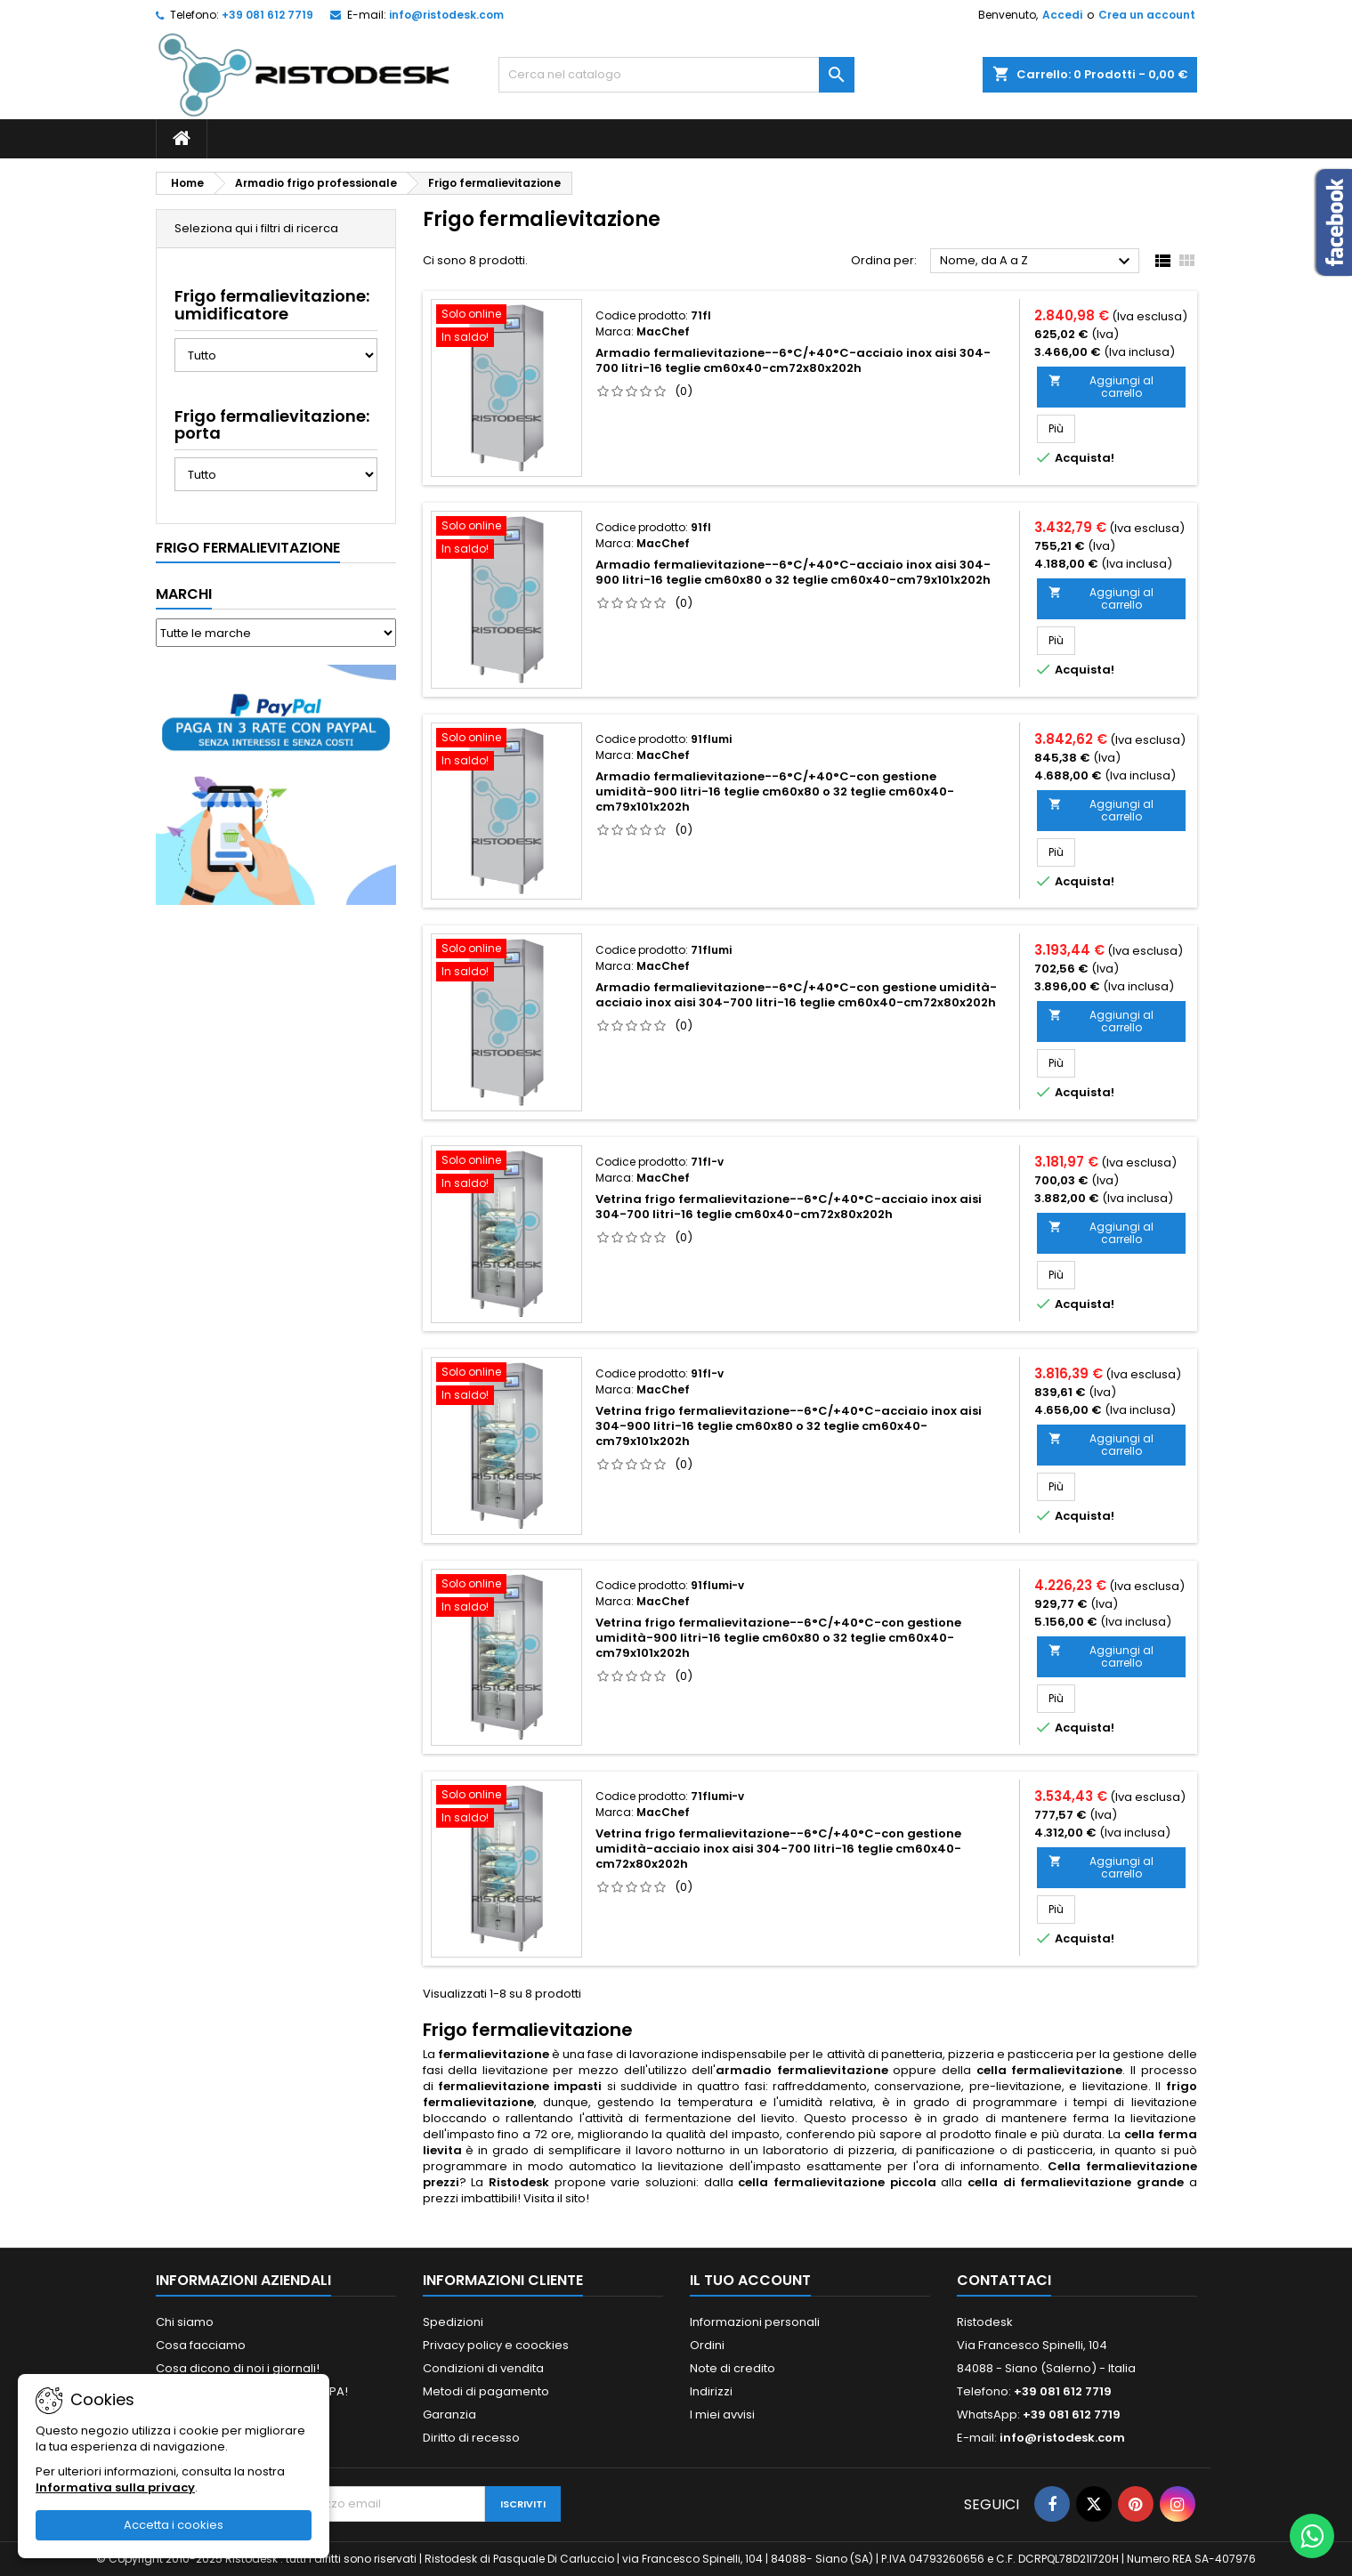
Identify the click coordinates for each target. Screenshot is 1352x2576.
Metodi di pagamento (486, 2391)
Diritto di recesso (471, 2437)
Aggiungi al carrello (1101, 386)
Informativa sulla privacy (115, 2487)
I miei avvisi (722, 2414)
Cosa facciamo (201, 2345)
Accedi (1062, 14)
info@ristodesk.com (446, 14)
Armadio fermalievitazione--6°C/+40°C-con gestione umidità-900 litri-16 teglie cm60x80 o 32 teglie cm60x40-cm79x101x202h (774, 791)
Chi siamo (185, 2322)
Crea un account (1146, 14)
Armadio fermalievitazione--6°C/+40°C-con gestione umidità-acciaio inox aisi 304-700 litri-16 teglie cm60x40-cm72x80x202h (796, 995)
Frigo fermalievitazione (248, 547)
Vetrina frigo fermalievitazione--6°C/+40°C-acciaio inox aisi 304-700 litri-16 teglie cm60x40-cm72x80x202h (788, 1207)
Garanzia (449, 2414)
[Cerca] (676, 75)
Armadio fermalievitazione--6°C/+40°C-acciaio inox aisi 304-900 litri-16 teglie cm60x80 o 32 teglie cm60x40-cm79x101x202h (793, 572)
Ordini (707, 2345)
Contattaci (1004, 2280)
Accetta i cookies (173, 2524)
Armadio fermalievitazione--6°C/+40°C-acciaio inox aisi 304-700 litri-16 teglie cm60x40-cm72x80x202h (793, 360)
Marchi (184, 594)
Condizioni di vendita (483, 2368)
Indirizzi (711, 2391)
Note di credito (732, 2368)
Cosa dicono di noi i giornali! (238, 2368)
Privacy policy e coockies (496, 2345)
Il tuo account (750, 2280)
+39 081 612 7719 (267, 14)
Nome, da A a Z (1037, 261)
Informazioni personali (755, 2322)
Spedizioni (453, 2322)
